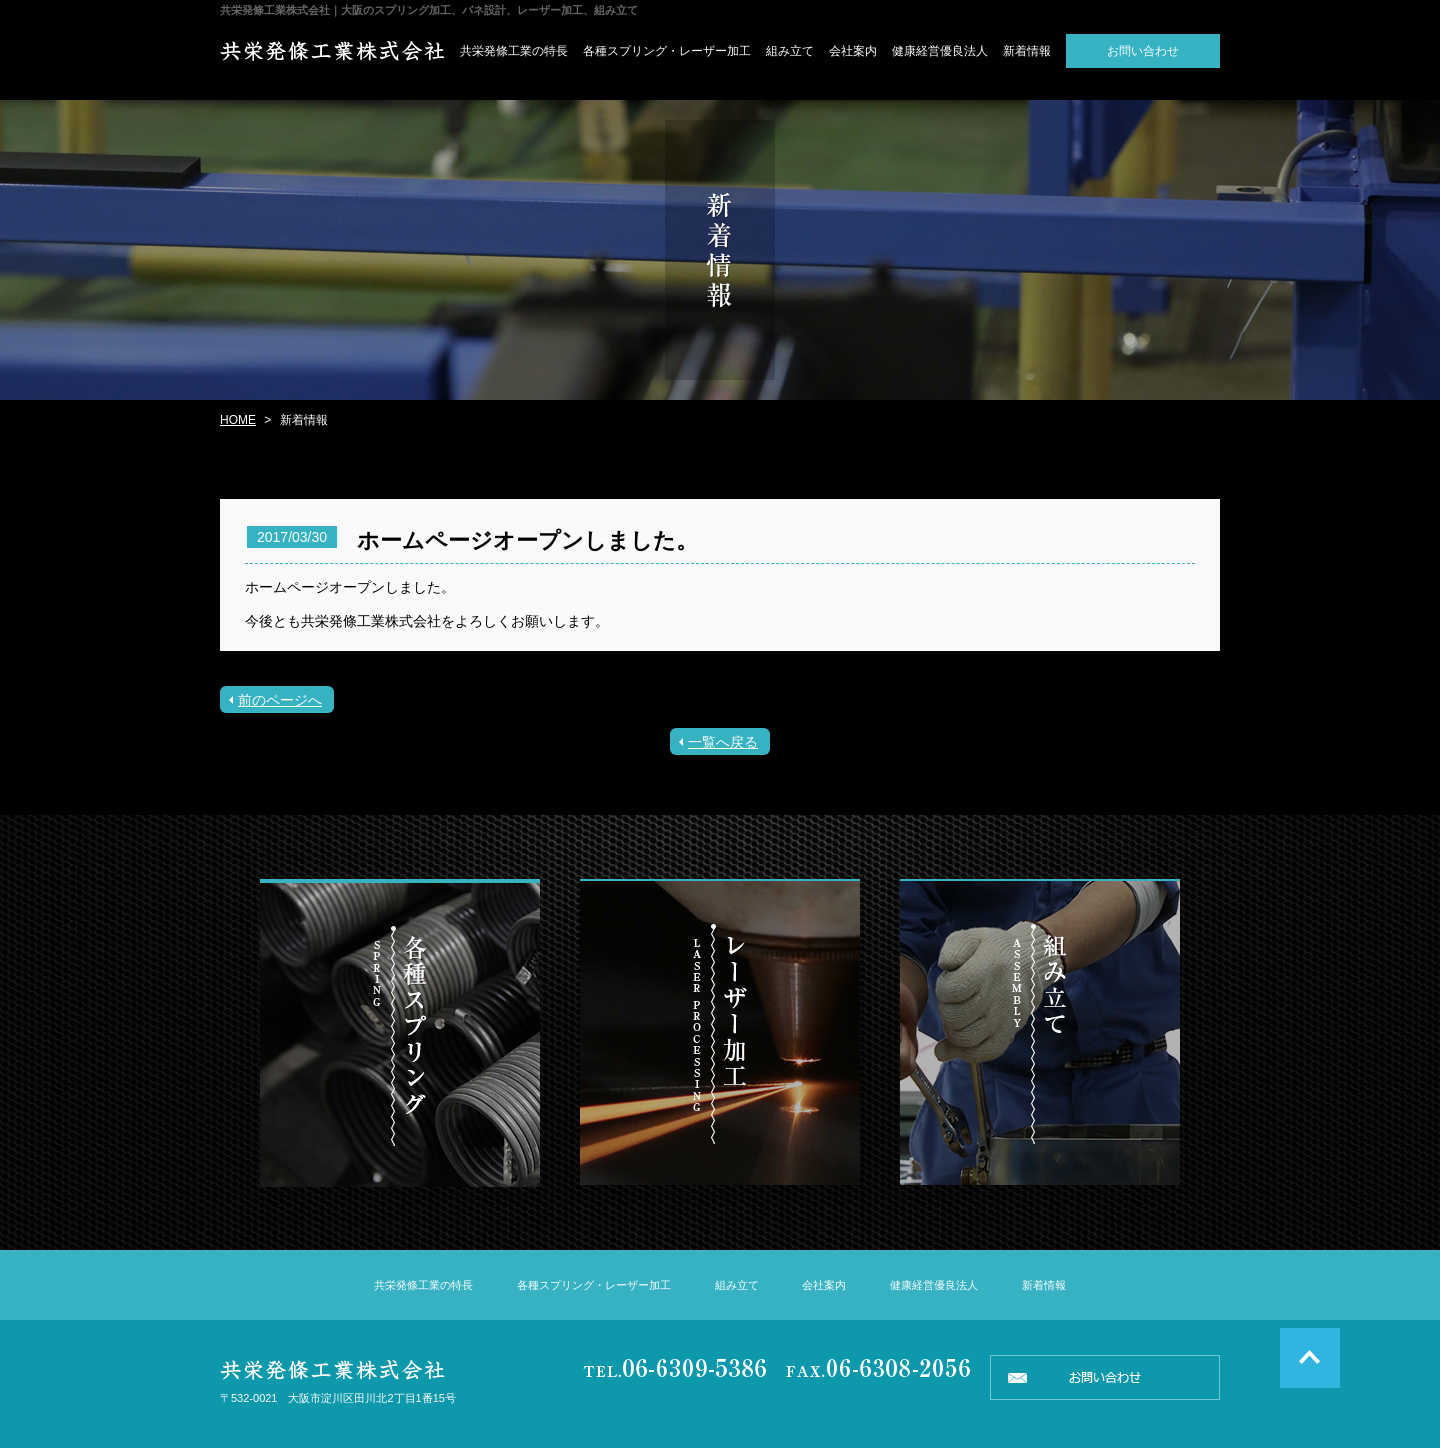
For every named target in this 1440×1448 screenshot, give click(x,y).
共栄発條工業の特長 (514, 51)
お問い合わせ (1143, 51)
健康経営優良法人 (940, 51)
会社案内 (853, 51)
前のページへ (280, 700)
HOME (238, 420)
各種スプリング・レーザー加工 (667, 51)
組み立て (790, 51)
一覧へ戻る (723, 742)
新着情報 (1027, 51)
